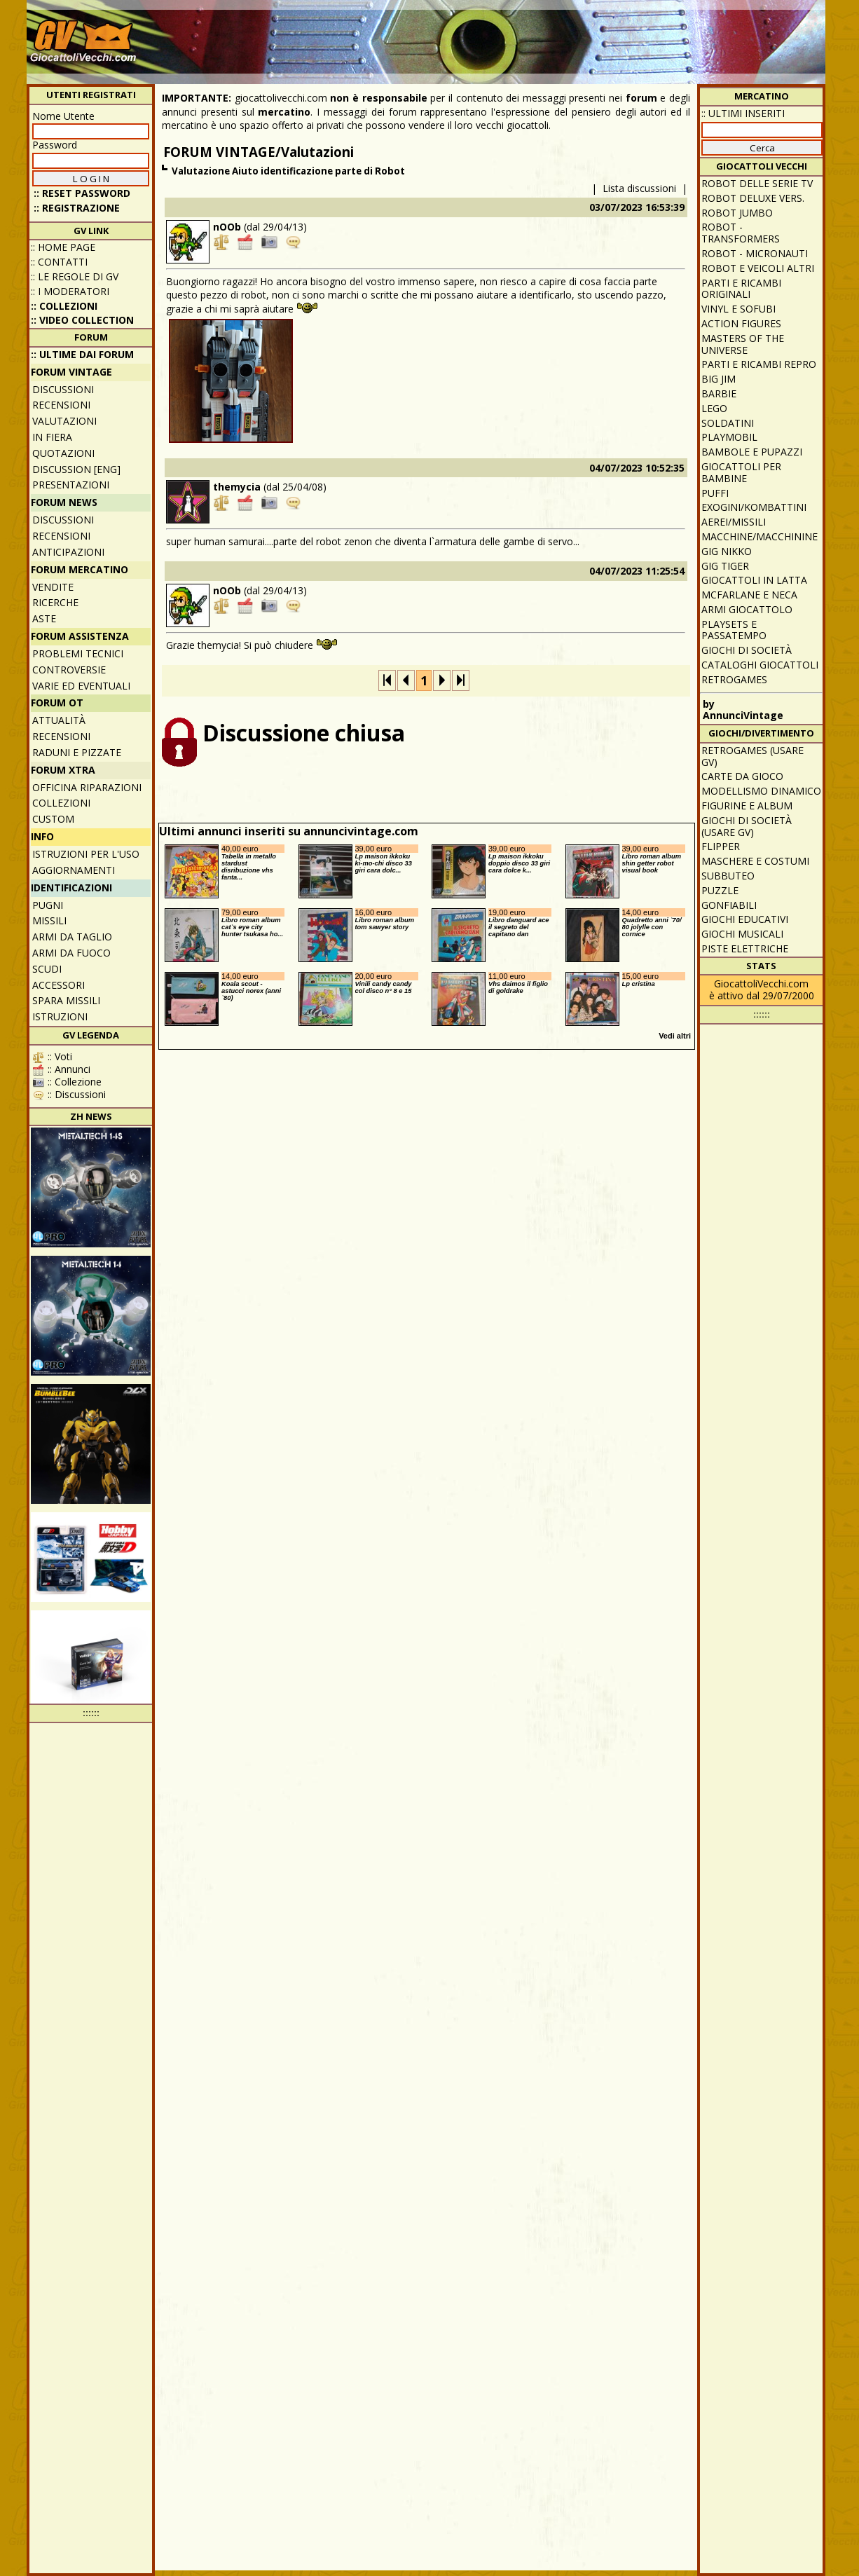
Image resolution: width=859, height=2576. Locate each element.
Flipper (720, 846)
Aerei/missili (733, 521)
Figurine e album (746, 805)
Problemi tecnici (77, 653)
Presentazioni (70, 484)
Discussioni (63, 389)
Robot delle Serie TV (757, 183)
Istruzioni (60, 1016)
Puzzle (719, 890)
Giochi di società (746, 650)
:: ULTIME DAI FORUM (82, 354)
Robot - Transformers (740, 232)
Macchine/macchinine (759, 536)
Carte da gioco (742, 776)
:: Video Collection (82, 320)
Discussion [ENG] (76, 469)
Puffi (715, 493)
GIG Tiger (725, 566)
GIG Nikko (726, 551)
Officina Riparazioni (87, 787)
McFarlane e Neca (749, 594)
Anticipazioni (68, 552)
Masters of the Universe (742, 344)
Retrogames (734, 679)
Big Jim (718, 378)
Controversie (69, 669)
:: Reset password (82, 193)
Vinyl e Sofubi (738, 308)
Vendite (53, 587)
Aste (44, 618)
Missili (49, 920)
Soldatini (727, 423)
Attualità (58, 720)
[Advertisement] (567, 35)
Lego (714, 408)
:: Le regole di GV (74, 276)
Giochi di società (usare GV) (746, 826)
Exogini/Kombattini (753, 507)
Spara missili (66, 1000)
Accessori (58, 985)
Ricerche (55, 602)
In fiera (52, 437)
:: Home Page (63, 247)
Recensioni (61, 404)
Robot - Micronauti (754, 253)
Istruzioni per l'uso (85, 854)
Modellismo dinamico (761, 790)
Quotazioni (63, 453)
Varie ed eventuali (81, 685)
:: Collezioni (64, 306)
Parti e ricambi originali (741, 288)
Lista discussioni (639, 188)
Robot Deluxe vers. (752, 198)
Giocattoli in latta (754, 580)
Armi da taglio (72, 936)
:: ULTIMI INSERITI (743, 113)
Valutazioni (64, 420)
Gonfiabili (729, 905)
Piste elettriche (744, 948)
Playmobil (729, 437)
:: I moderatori (70, 291)
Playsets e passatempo (734, 630)
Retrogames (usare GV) (752, 756)
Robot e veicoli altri (757, 268)
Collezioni (61, 802)
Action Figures (741, 323)
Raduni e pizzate (76, 752)
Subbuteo (728, 875)
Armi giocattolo (746, 609)
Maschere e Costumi (755, 861)
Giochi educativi (744, 919)
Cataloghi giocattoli (759, 664)
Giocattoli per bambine (741, 472)
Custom (53, 818)
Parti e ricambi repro (758, 364)
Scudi (47, 968)
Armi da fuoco (71, 952)
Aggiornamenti (73, 870)
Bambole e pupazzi (751, 451)
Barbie (718, 393)
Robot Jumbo (737, 212)
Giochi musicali (742, 933)
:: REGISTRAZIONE (77, 207)
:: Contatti (59, 261)
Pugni (47, 905)
